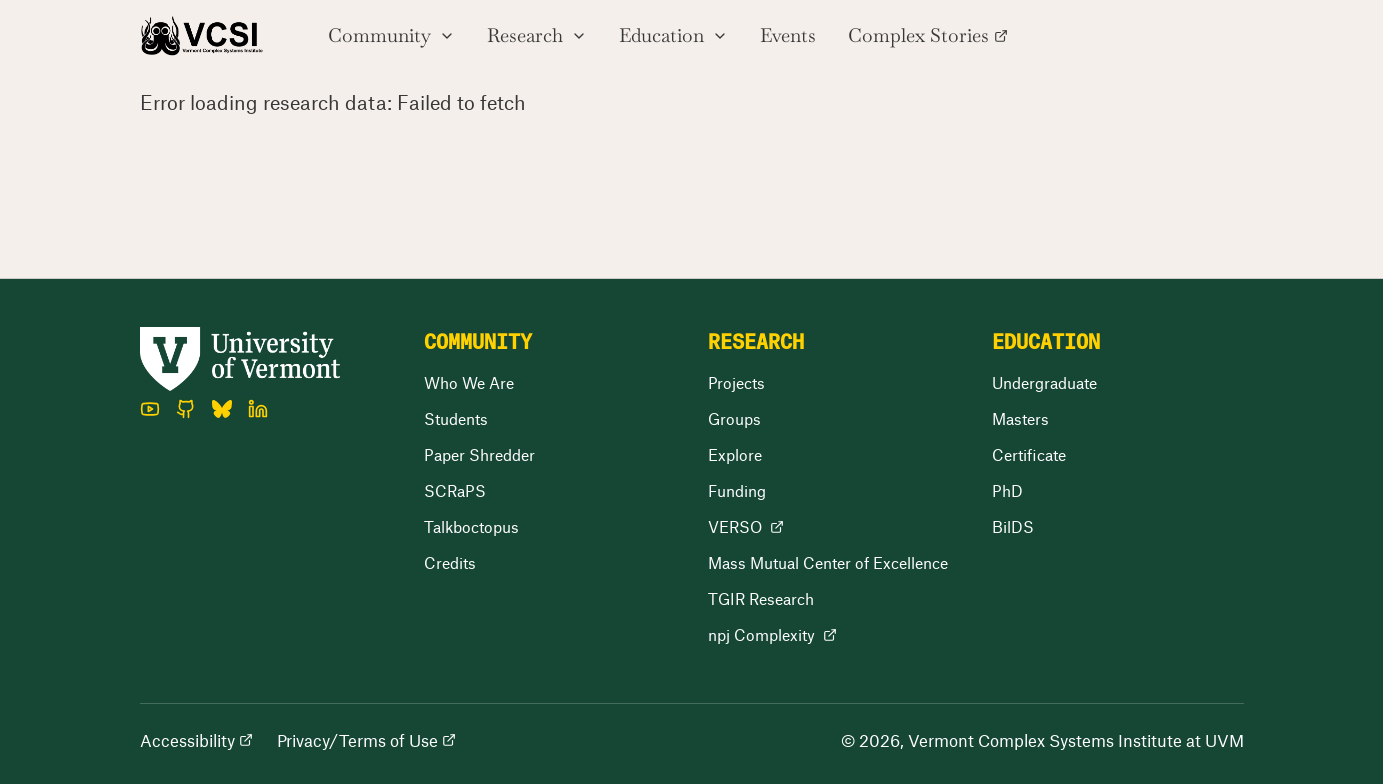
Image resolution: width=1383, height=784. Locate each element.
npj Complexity (772, 634)
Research (537, 35)
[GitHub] (186, 409)
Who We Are (469, 382)
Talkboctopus (471, 526)
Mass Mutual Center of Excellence (828, 562)
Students (456, 418)
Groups (734, 418)
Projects (736, 382)
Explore (735, 454)
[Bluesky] (222, 409)
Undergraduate (1044, 382)
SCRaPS (455, 490)
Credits (450, 562)
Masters (1020, 418)
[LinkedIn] (258, 409)
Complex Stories (928, 35)
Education (673, 35)
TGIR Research (761, 598)
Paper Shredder (479, 454)
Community (391, 35)
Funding (737, 490)
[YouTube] (150, 409)
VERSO (746, 526)
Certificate (1029, 454)
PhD (1007, 490)
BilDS (1013, 526)
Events (788, 35)
